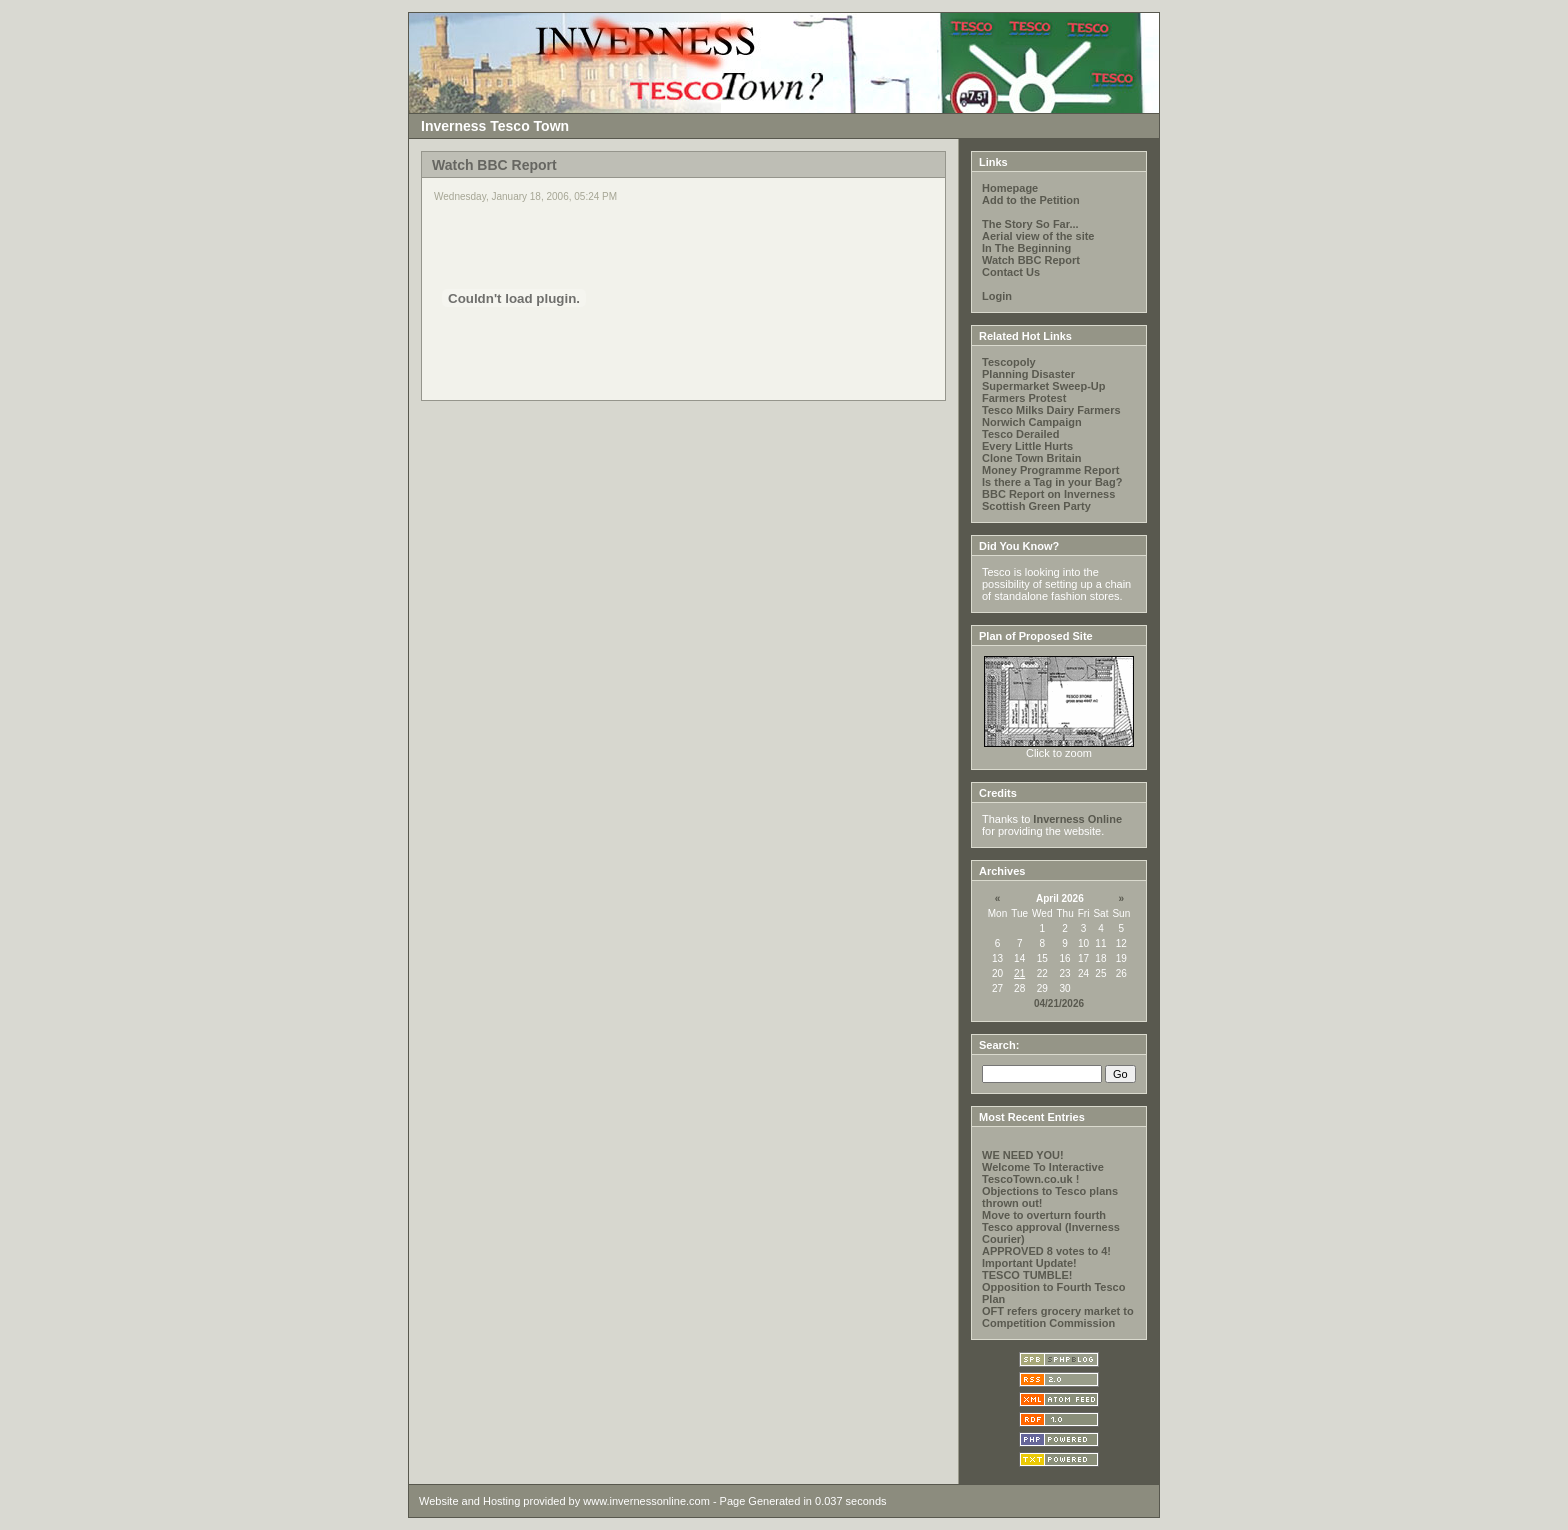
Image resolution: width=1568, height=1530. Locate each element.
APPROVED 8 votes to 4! (1046, 1251)
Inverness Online (1077, 819)
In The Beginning (1026, 248)
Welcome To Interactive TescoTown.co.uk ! (1043, 1173)
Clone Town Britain (1031, 458)
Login (997, 296)
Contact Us (1011, 272)
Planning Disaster (1028, 374)
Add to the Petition (1031, 200)
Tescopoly (1009, 362)
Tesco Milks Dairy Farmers (1051, 410)
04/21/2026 (1059, 1003)
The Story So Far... (1030, 224)
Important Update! (1029, 1263)
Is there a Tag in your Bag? (1052, 482)
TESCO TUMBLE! (1027, 1275)
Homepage (1010, 188)
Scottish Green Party (1036, 506)
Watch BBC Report (1031, 260)
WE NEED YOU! (1023, 1155)
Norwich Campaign (1032, 422)
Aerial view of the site (1038, 236)
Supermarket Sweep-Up (1043, 386)
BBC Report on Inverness (1048, 494)
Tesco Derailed (1020, 434)
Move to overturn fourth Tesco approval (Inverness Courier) (1051, 1227)
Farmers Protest (1024, 398)
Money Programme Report (1051, 470)
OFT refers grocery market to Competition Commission (1058, 1317)
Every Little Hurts (1027, 446)
